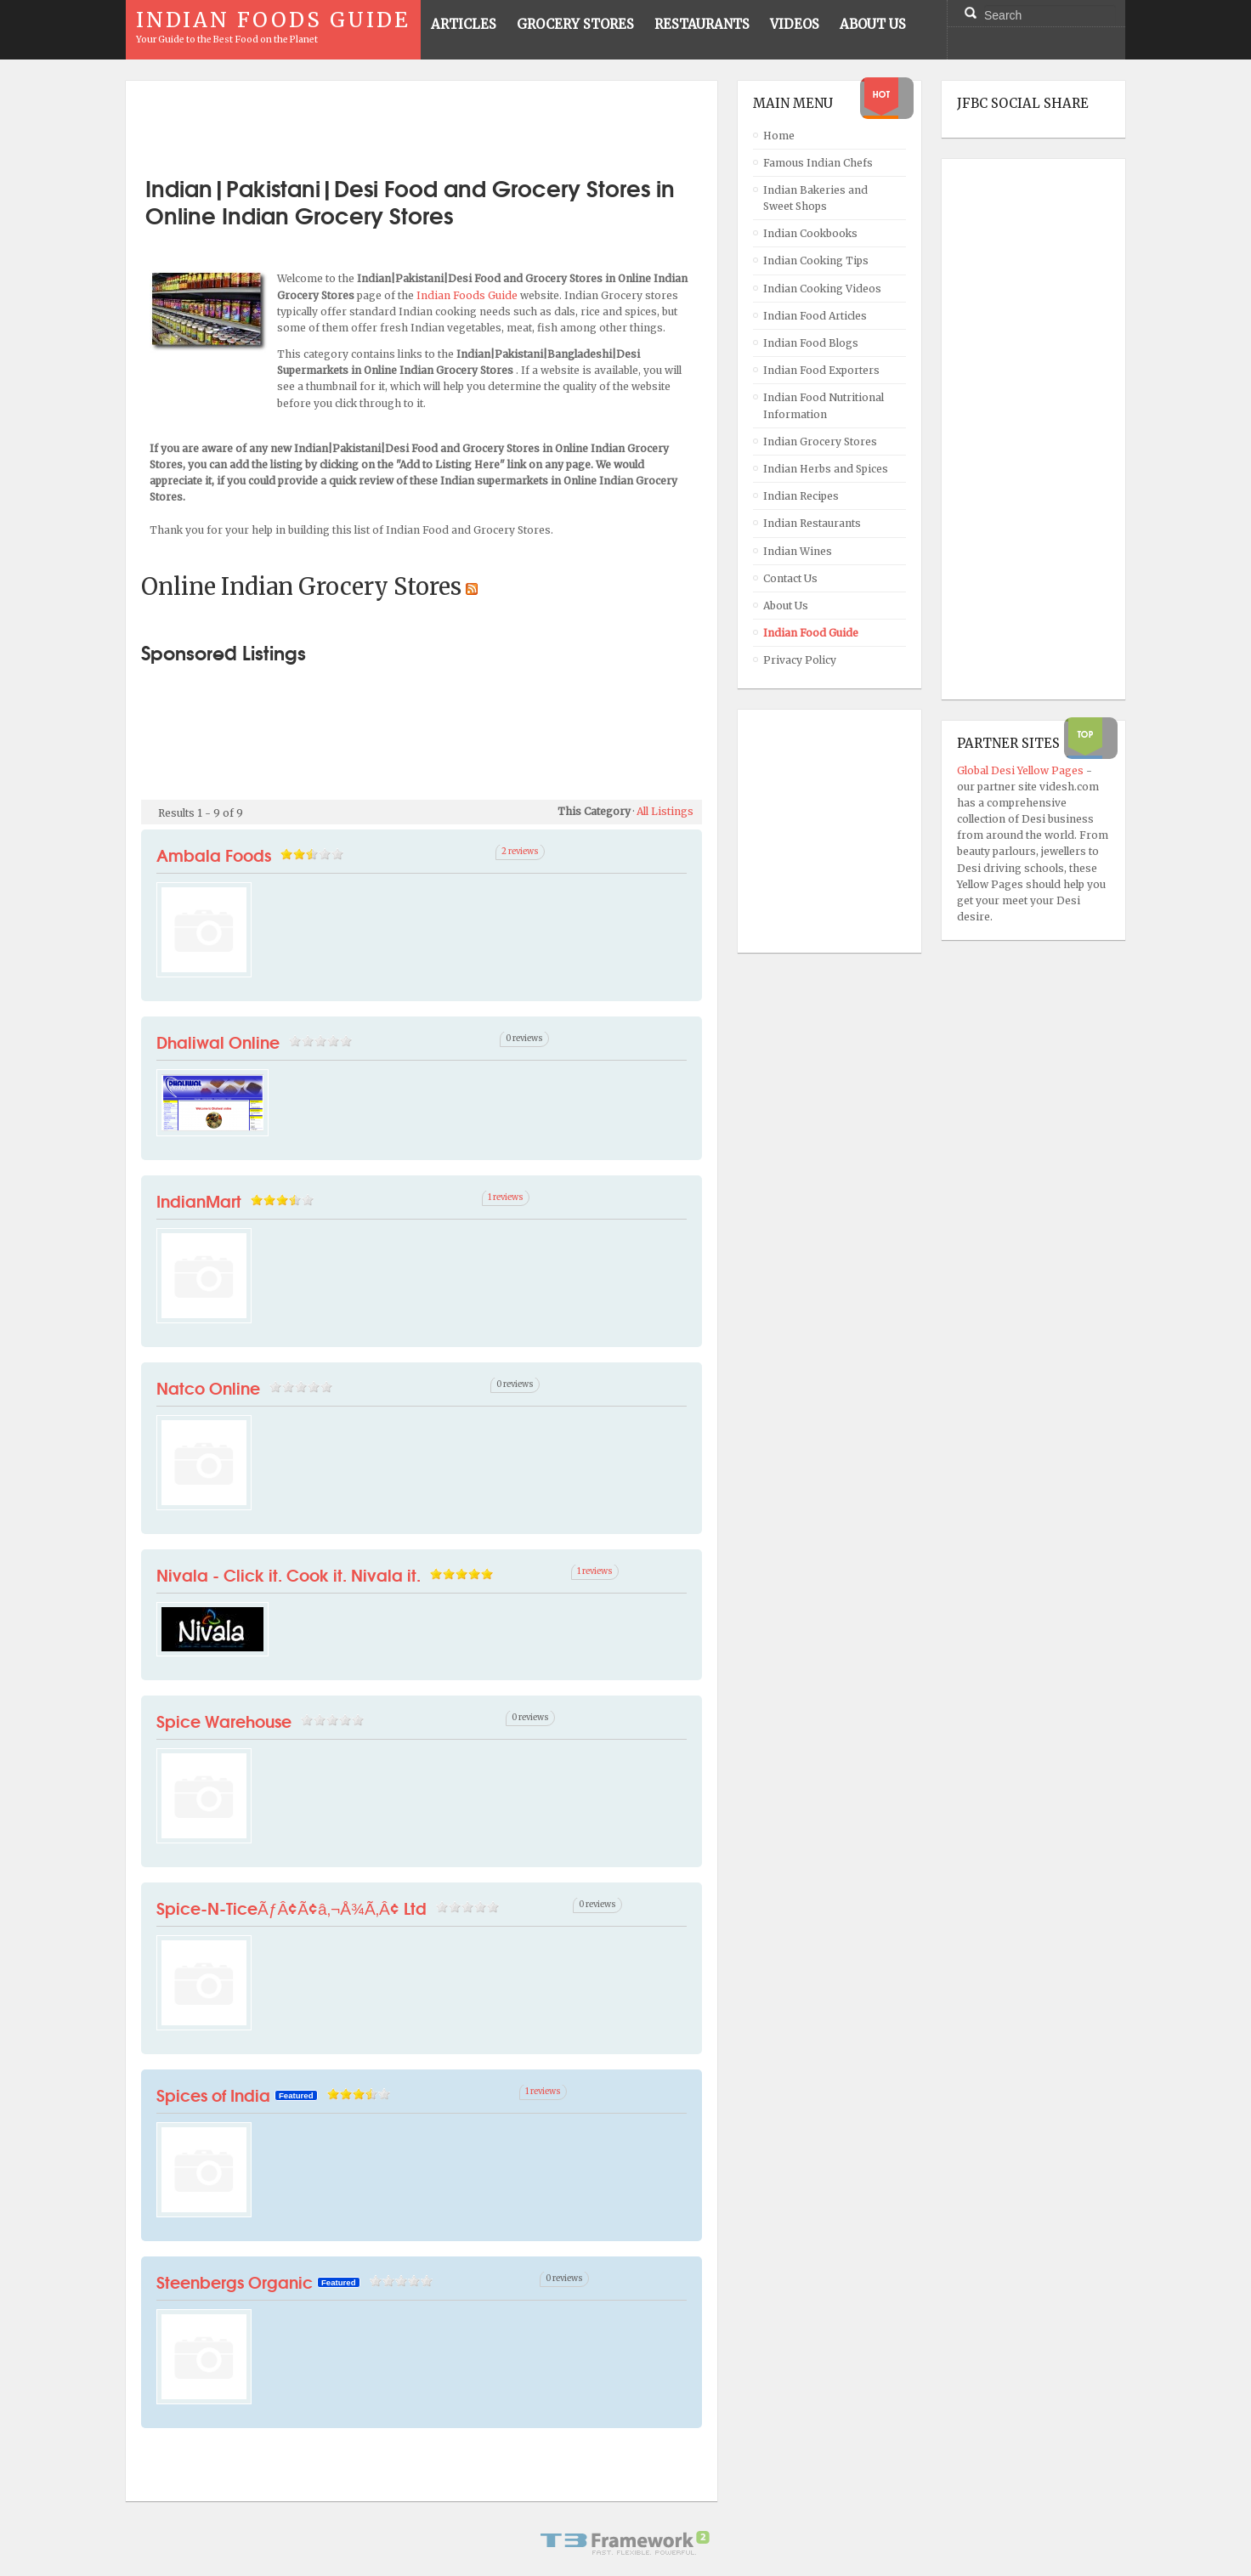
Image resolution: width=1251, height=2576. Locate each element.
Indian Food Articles (815, 315)
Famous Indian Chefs (818, 162)
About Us (785, 605)
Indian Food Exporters (821, 370)
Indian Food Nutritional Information (823, 405)
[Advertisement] (421, 121)
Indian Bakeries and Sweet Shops (815, 198)
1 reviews (506, 1197)
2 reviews (520, 851)
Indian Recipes (801, 496)
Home (779, 135)
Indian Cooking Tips (816, 260)
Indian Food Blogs (810, 343)
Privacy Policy (799, 660)
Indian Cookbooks (810, 233)
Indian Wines (797, 551)
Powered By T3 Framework (625, 2542)
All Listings (665, 811)
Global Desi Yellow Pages (1021, 770)
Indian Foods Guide (468, 295)
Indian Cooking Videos (822, 288)
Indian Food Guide (810, 632)
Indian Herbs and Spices (825, 468)
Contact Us (790, 578)
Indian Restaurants (812, 523)
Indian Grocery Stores (820, 441)
